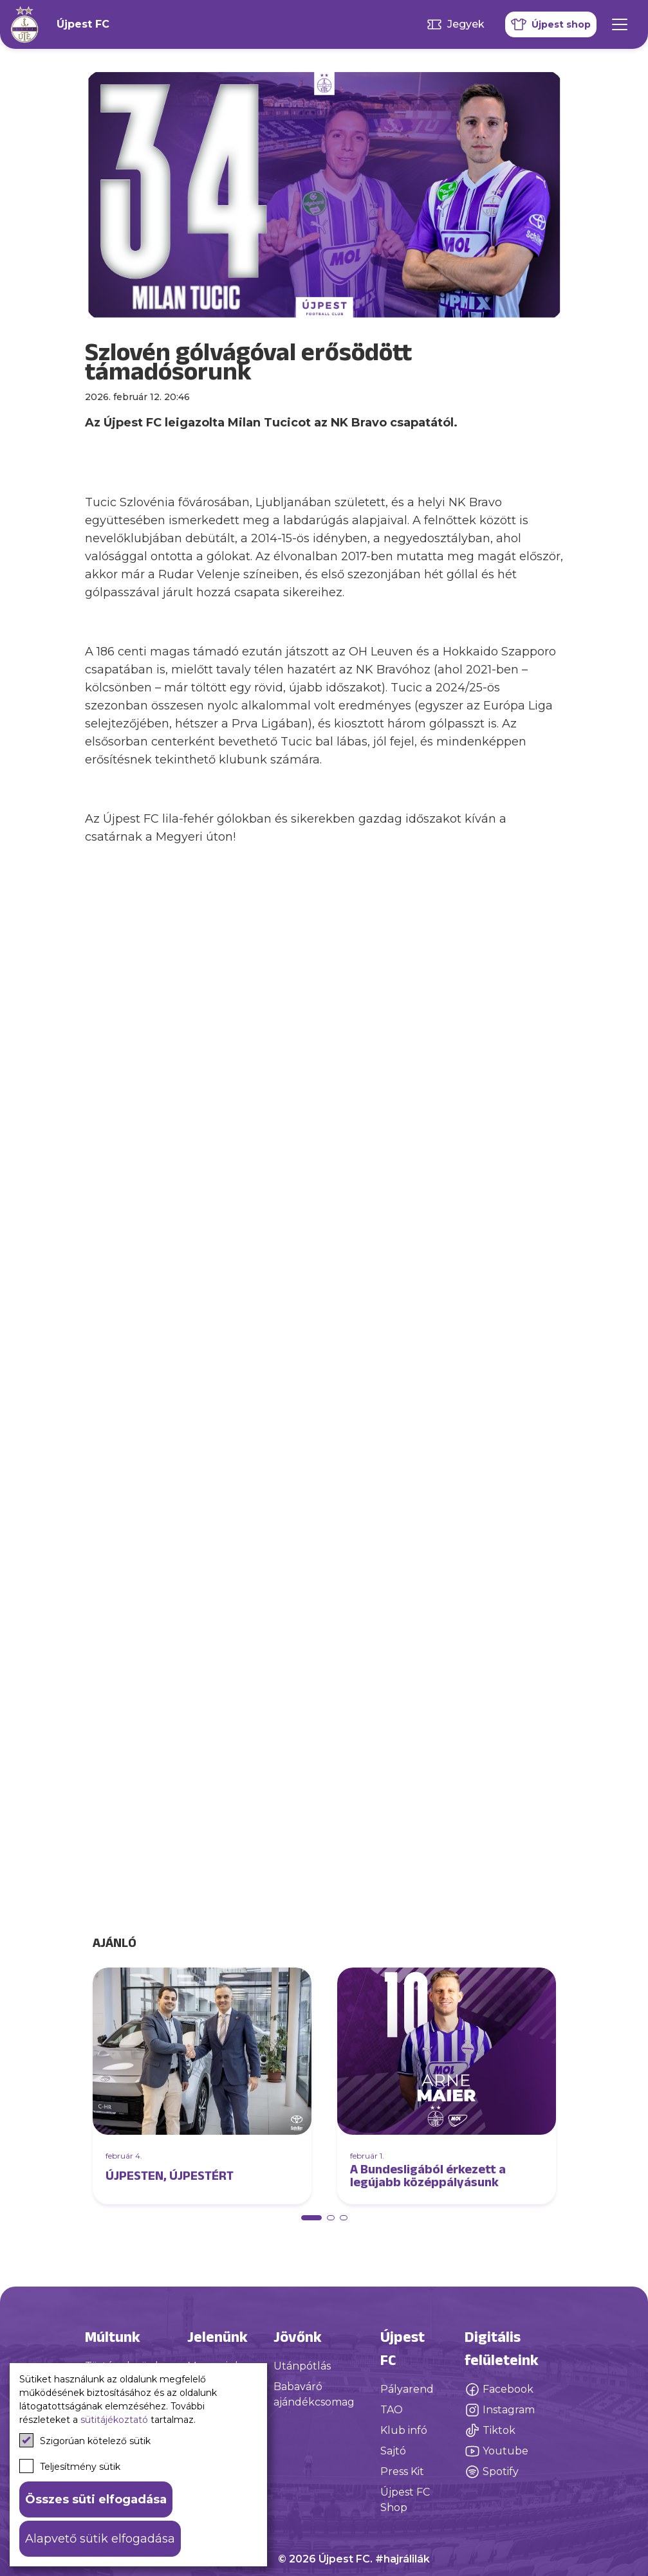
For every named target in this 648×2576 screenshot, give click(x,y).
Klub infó (403, 2430)
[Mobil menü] (619, 24)
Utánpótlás (302, 2366)
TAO (391, 2410)
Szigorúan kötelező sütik (85, 2440)
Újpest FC (83, 24)
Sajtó (393, 2451)
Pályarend (407, 2389)
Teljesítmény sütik (69, 2466)
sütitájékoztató (114, 2419)
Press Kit (402, 2471)
